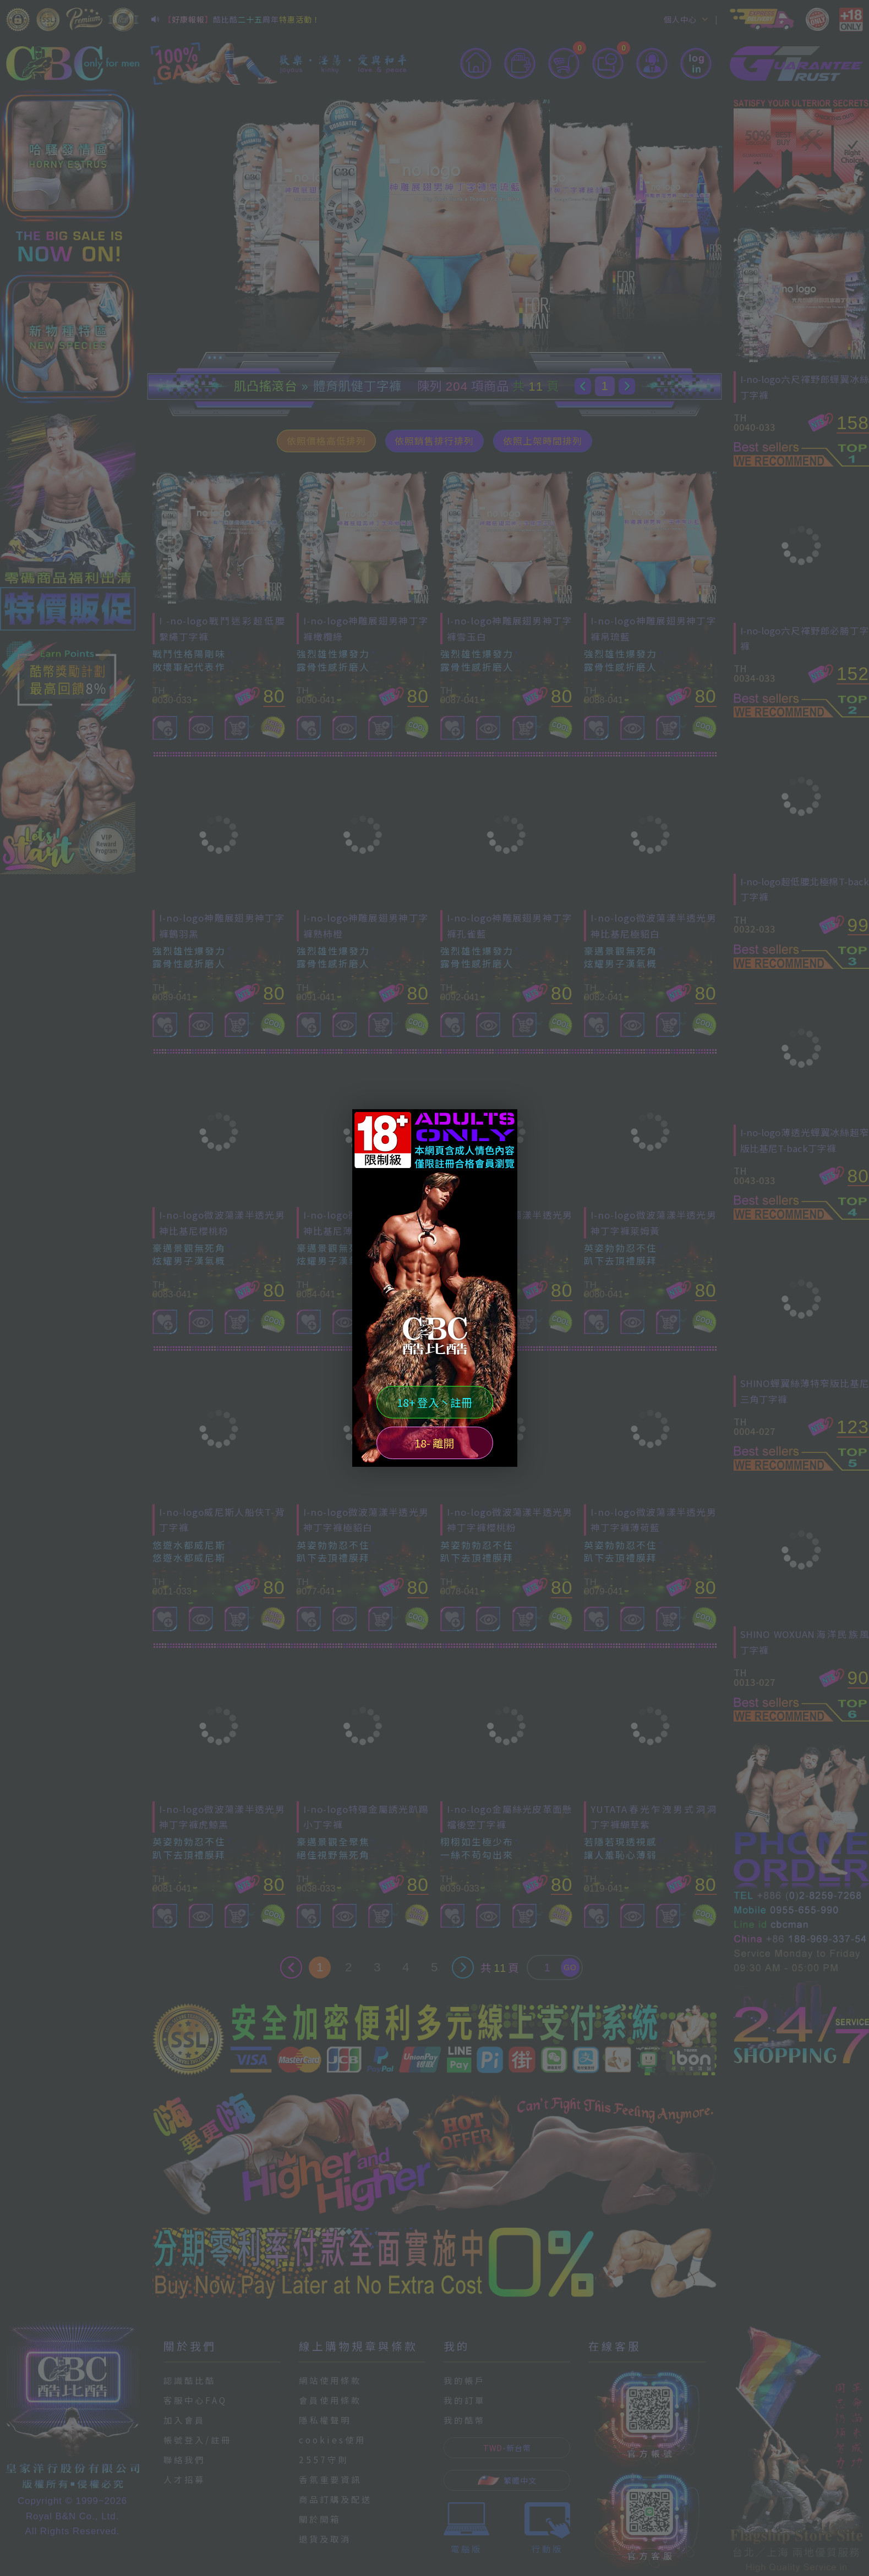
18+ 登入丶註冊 (434, 1402)
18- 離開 (434, 1443)
